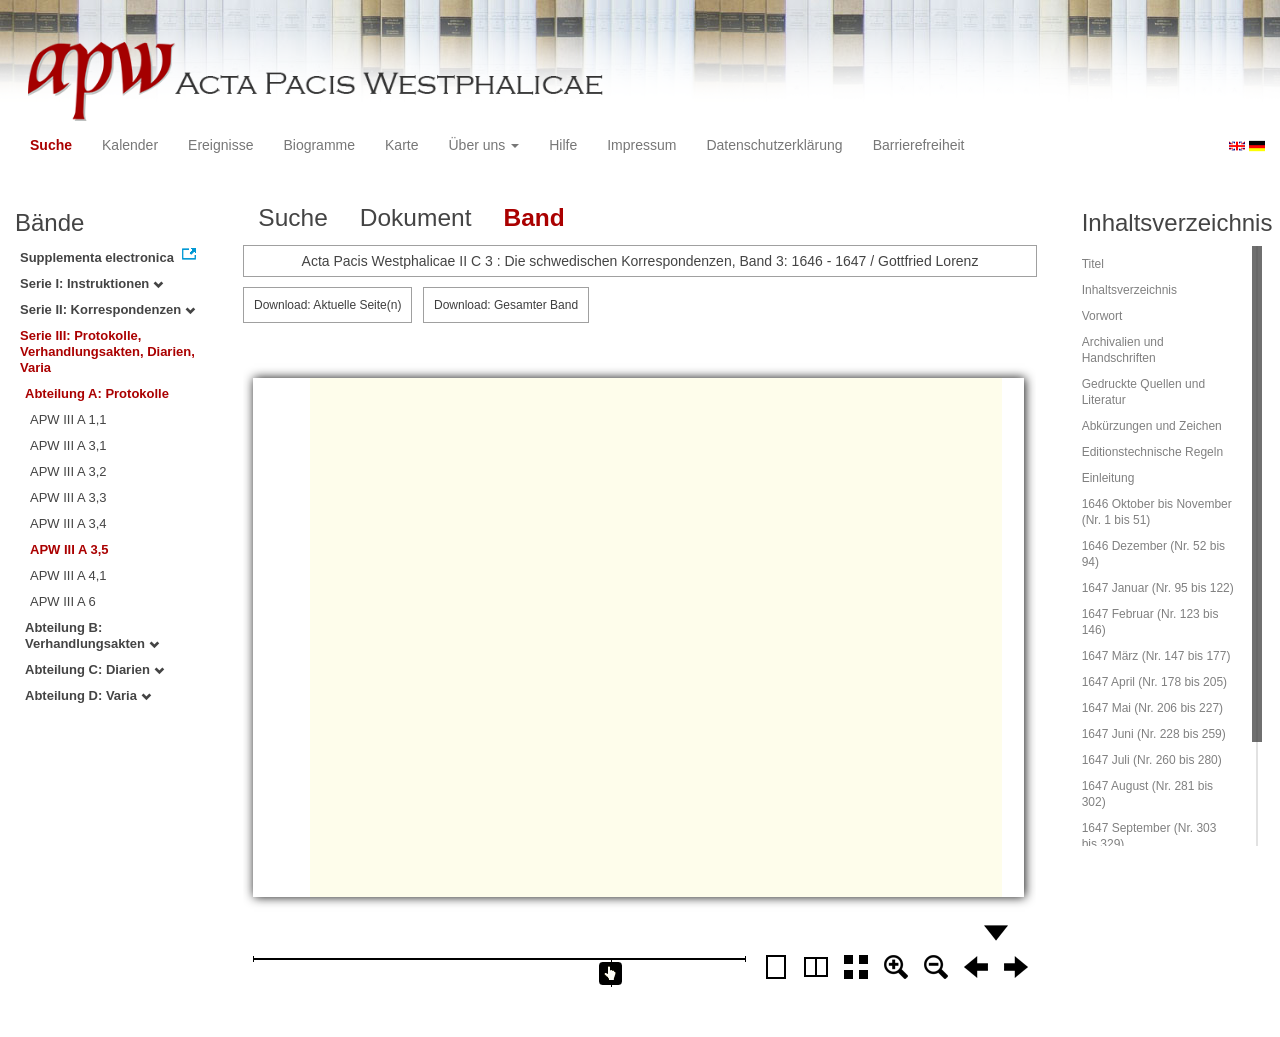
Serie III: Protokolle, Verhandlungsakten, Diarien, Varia (107, 351)
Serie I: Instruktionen (91, 283)
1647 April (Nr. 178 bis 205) (1154, 682)
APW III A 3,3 (68, 497)
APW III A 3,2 (68, 471)
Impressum (641, 145)
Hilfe (563, 145)
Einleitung (1108, 478)
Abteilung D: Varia (88, 695)
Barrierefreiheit (919, 145)
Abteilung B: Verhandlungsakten (92, 635)
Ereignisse (220, 145)
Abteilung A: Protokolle (97, 393)
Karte (401, 145)
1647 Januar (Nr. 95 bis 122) (1158, 588)
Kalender (130, 145)
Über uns (484, 145)
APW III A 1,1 (68, 419)
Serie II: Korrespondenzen (107, 309)
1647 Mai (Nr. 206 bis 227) (1152, 708)
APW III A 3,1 (68, 445)
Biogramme (319, 145)
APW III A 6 (63, 601)
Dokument (416, 217)
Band (533, 217)
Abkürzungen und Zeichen (1152, 426)
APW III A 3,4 (68, 523)
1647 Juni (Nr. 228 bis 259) (1154, 734)
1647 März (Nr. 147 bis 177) (1156, 656)
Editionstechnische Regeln (1152, 452)
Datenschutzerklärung (774, 145)
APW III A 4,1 (68, 575)
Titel (1093, 264)
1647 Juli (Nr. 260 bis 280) (1152, 760)
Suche (51, 145)
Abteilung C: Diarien (94, 669)
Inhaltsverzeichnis (1129, 290)
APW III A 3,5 (69, 549)
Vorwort (1102, 316)
